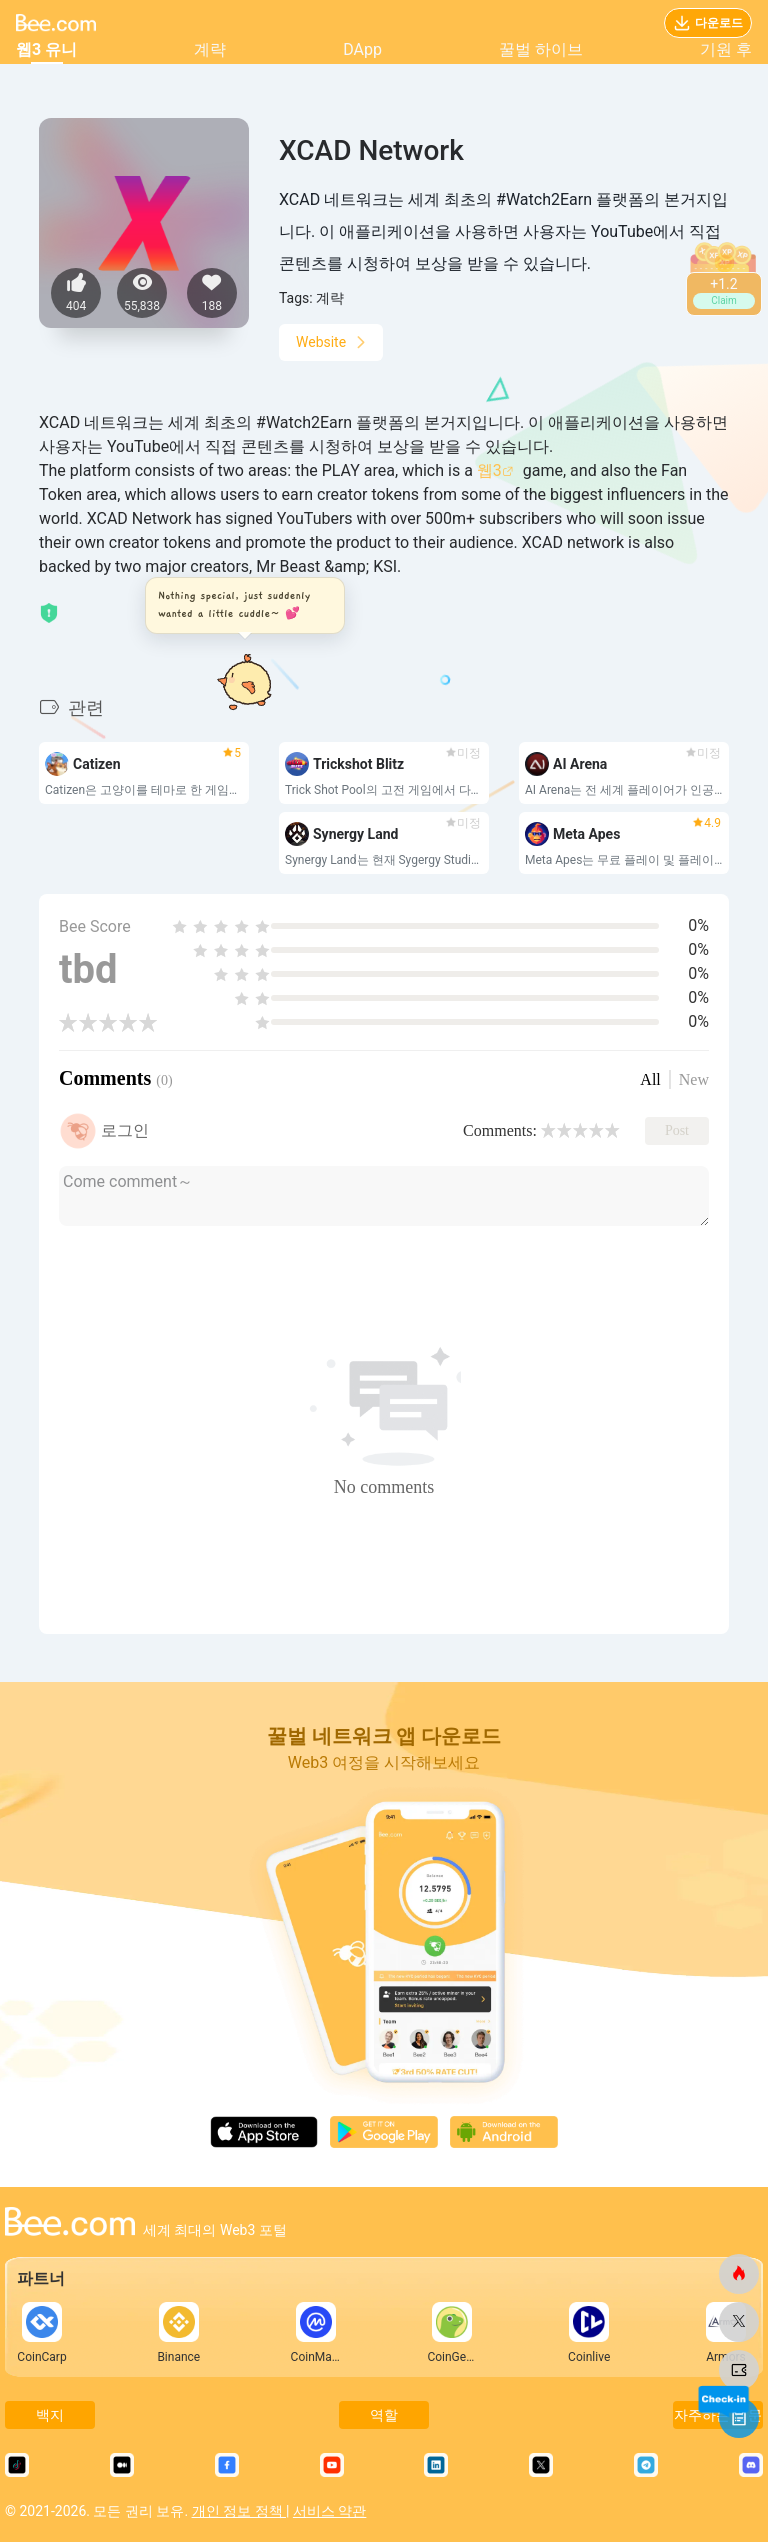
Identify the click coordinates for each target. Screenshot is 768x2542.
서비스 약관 (329, 2511)
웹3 (489, 470)
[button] (251, 605)
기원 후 (726, 49)
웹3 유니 (46, 49)
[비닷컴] (739, 2274)
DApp (362, 49)
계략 (210, 49)
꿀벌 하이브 (541, 49)
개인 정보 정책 (239, 2511)
